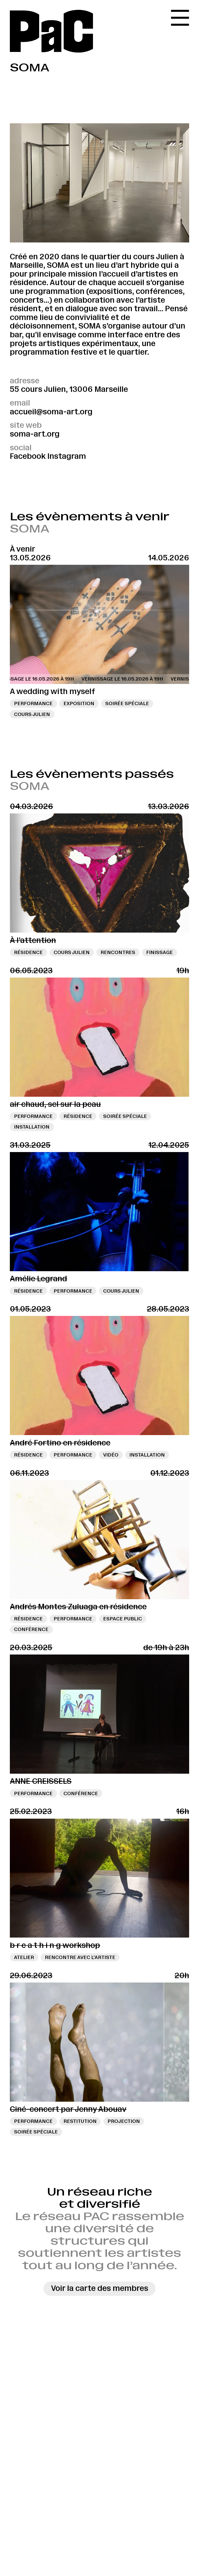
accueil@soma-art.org (51, 411)
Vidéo (110, 1455)
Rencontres (118, 952)
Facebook (28, 456)
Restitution (80, 2121)
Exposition (78, 703)
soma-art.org (35, 434)
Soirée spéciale (127, 703)
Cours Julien (32, 714)
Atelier (24, 1957)
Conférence (31, 1629)
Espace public (122, 1619)
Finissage (159, 952)
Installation (31, 1127)
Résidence (28, 952)
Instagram (66, 456)
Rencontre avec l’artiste (80, 1957)
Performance (33, 703)
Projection (124, 2121)
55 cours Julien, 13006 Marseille (69, 389)
